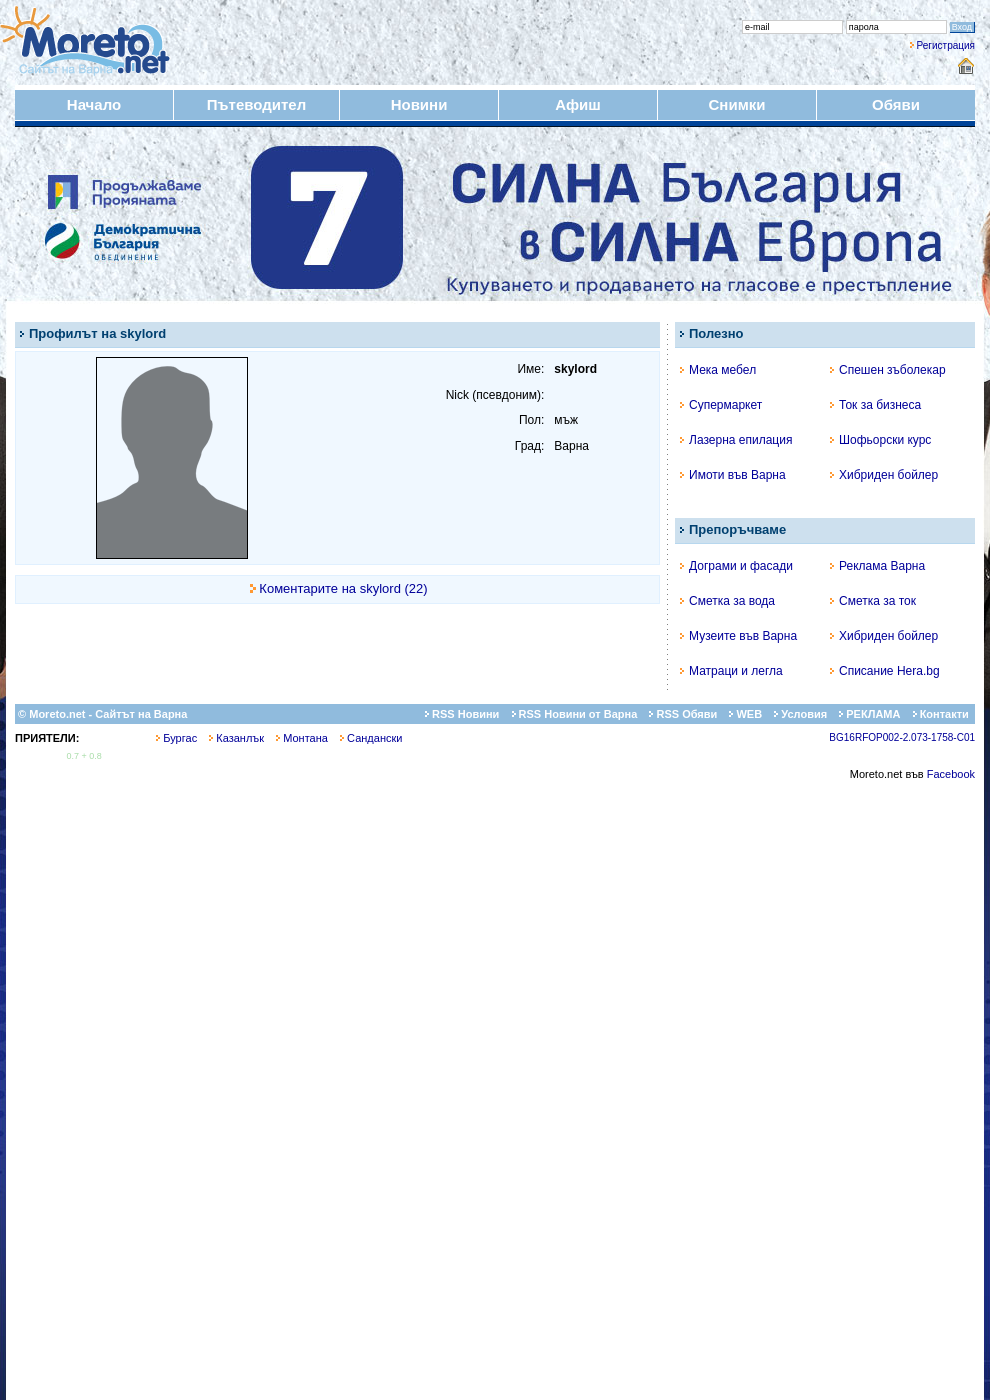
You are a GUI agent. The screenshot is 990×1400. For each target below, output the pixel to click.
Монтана (302, 738)
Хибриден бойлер (884, 475)
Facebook (951, 774)
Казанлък (236, 738)
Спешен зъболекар (888, 370)
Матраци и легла (731, 671)
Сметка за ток (873, 601)
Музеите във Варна (738, 636)
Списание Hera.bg (885, 671)
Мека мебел (718, 370)
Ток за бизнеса (875, 405)
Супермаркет (721, 405)
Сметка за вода (727, 601)
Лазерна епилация (736, 440)
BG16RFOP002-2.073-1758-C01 (902, 737)
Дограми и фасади (736, 566)
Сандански (371, 738)
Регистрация (946, 45)
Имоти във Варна (733, 475)
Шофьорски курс (880, 440)
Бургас (176, 738)
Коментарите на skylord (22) (343, 588)
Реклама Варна (877, 566)
